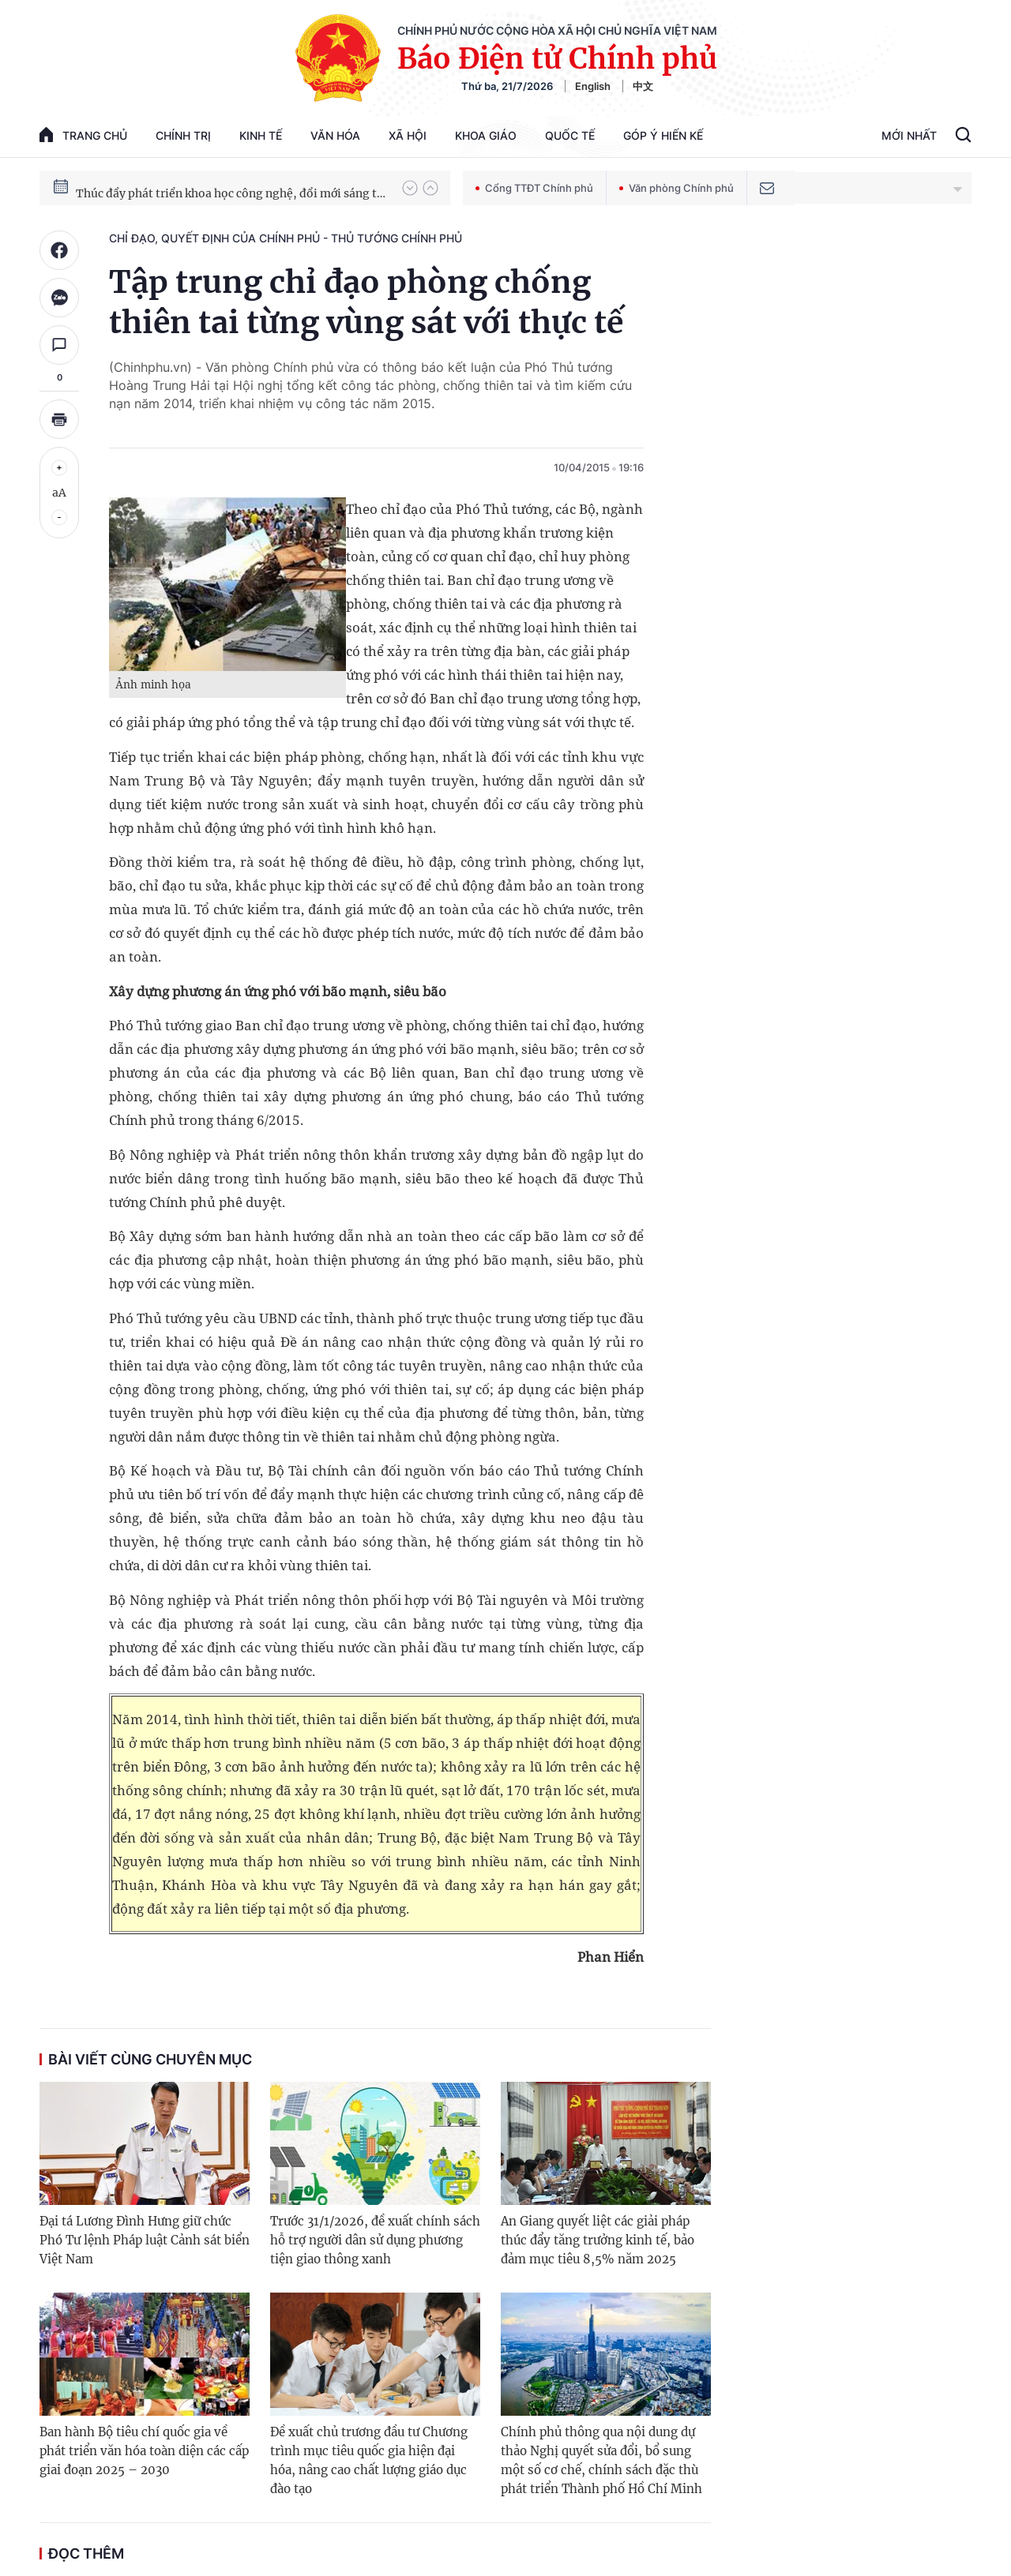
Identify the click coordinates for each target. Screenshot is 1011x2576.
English (593, 86)
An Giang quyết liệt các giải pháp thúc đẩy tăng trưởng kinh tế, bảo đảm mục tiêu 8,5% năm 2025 (597, 2240)
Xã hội (408, 135)
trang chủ (83, 134)
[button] (410, 188)
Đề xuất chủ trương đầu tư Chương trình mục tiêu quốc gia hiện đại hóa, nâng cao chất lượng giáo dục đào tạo (369, 2460)
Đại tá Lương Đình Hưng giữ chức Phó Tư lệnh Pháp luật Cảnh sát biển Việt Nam (144, 2240)
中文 (643, 86)
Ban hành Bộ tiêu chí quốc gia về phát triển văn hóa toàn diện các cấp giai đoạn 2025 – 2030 (144, 2450)
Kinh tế (260, 135)
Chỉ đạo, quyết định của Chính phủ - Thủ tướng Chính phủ (285, 238)
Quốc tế (570, 135)
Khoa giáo (486, 135)
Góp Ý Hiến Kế (663, 135)
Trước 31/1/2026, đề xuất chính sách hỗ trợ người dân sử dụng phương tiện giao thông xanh (375, 2240)
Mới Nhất (909, 135)
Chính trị (183, 135)
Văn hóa (335, 135)
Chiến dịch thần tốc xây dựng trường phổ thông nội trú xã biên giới (231, 187)
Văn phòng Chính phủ (676, 188)
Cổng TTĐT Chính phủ (534, 188)
